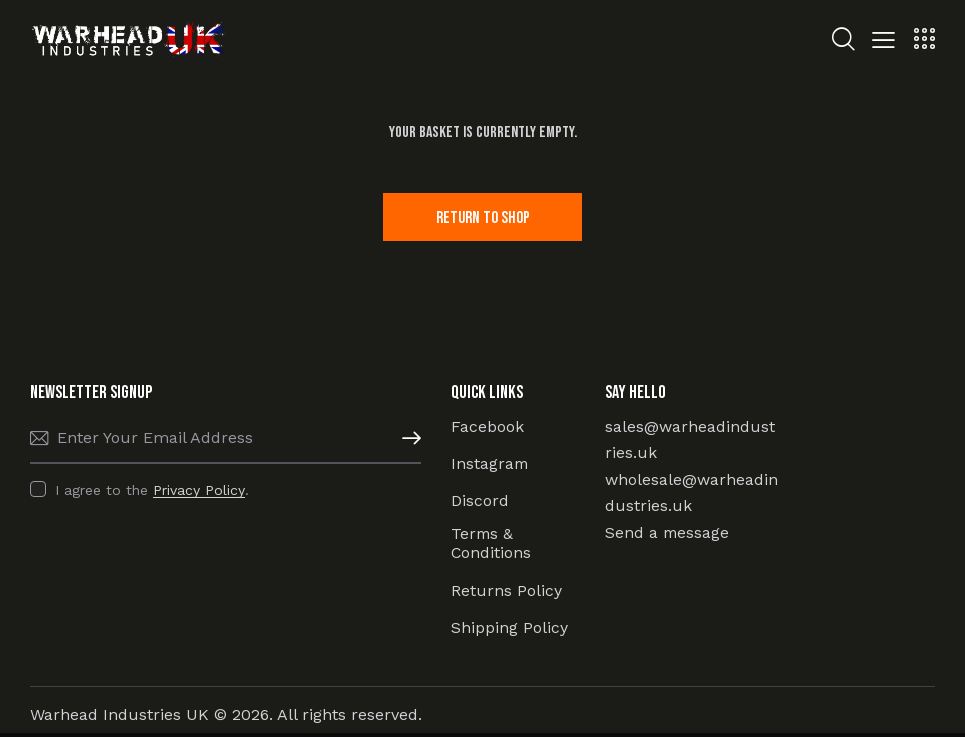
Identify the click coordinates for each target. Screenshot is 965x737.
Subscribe (406, 440)
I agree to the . (152, 491)
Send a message (668, 533)
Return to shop (482, 218)
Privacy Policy (199, 491)
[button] (883, 42)
